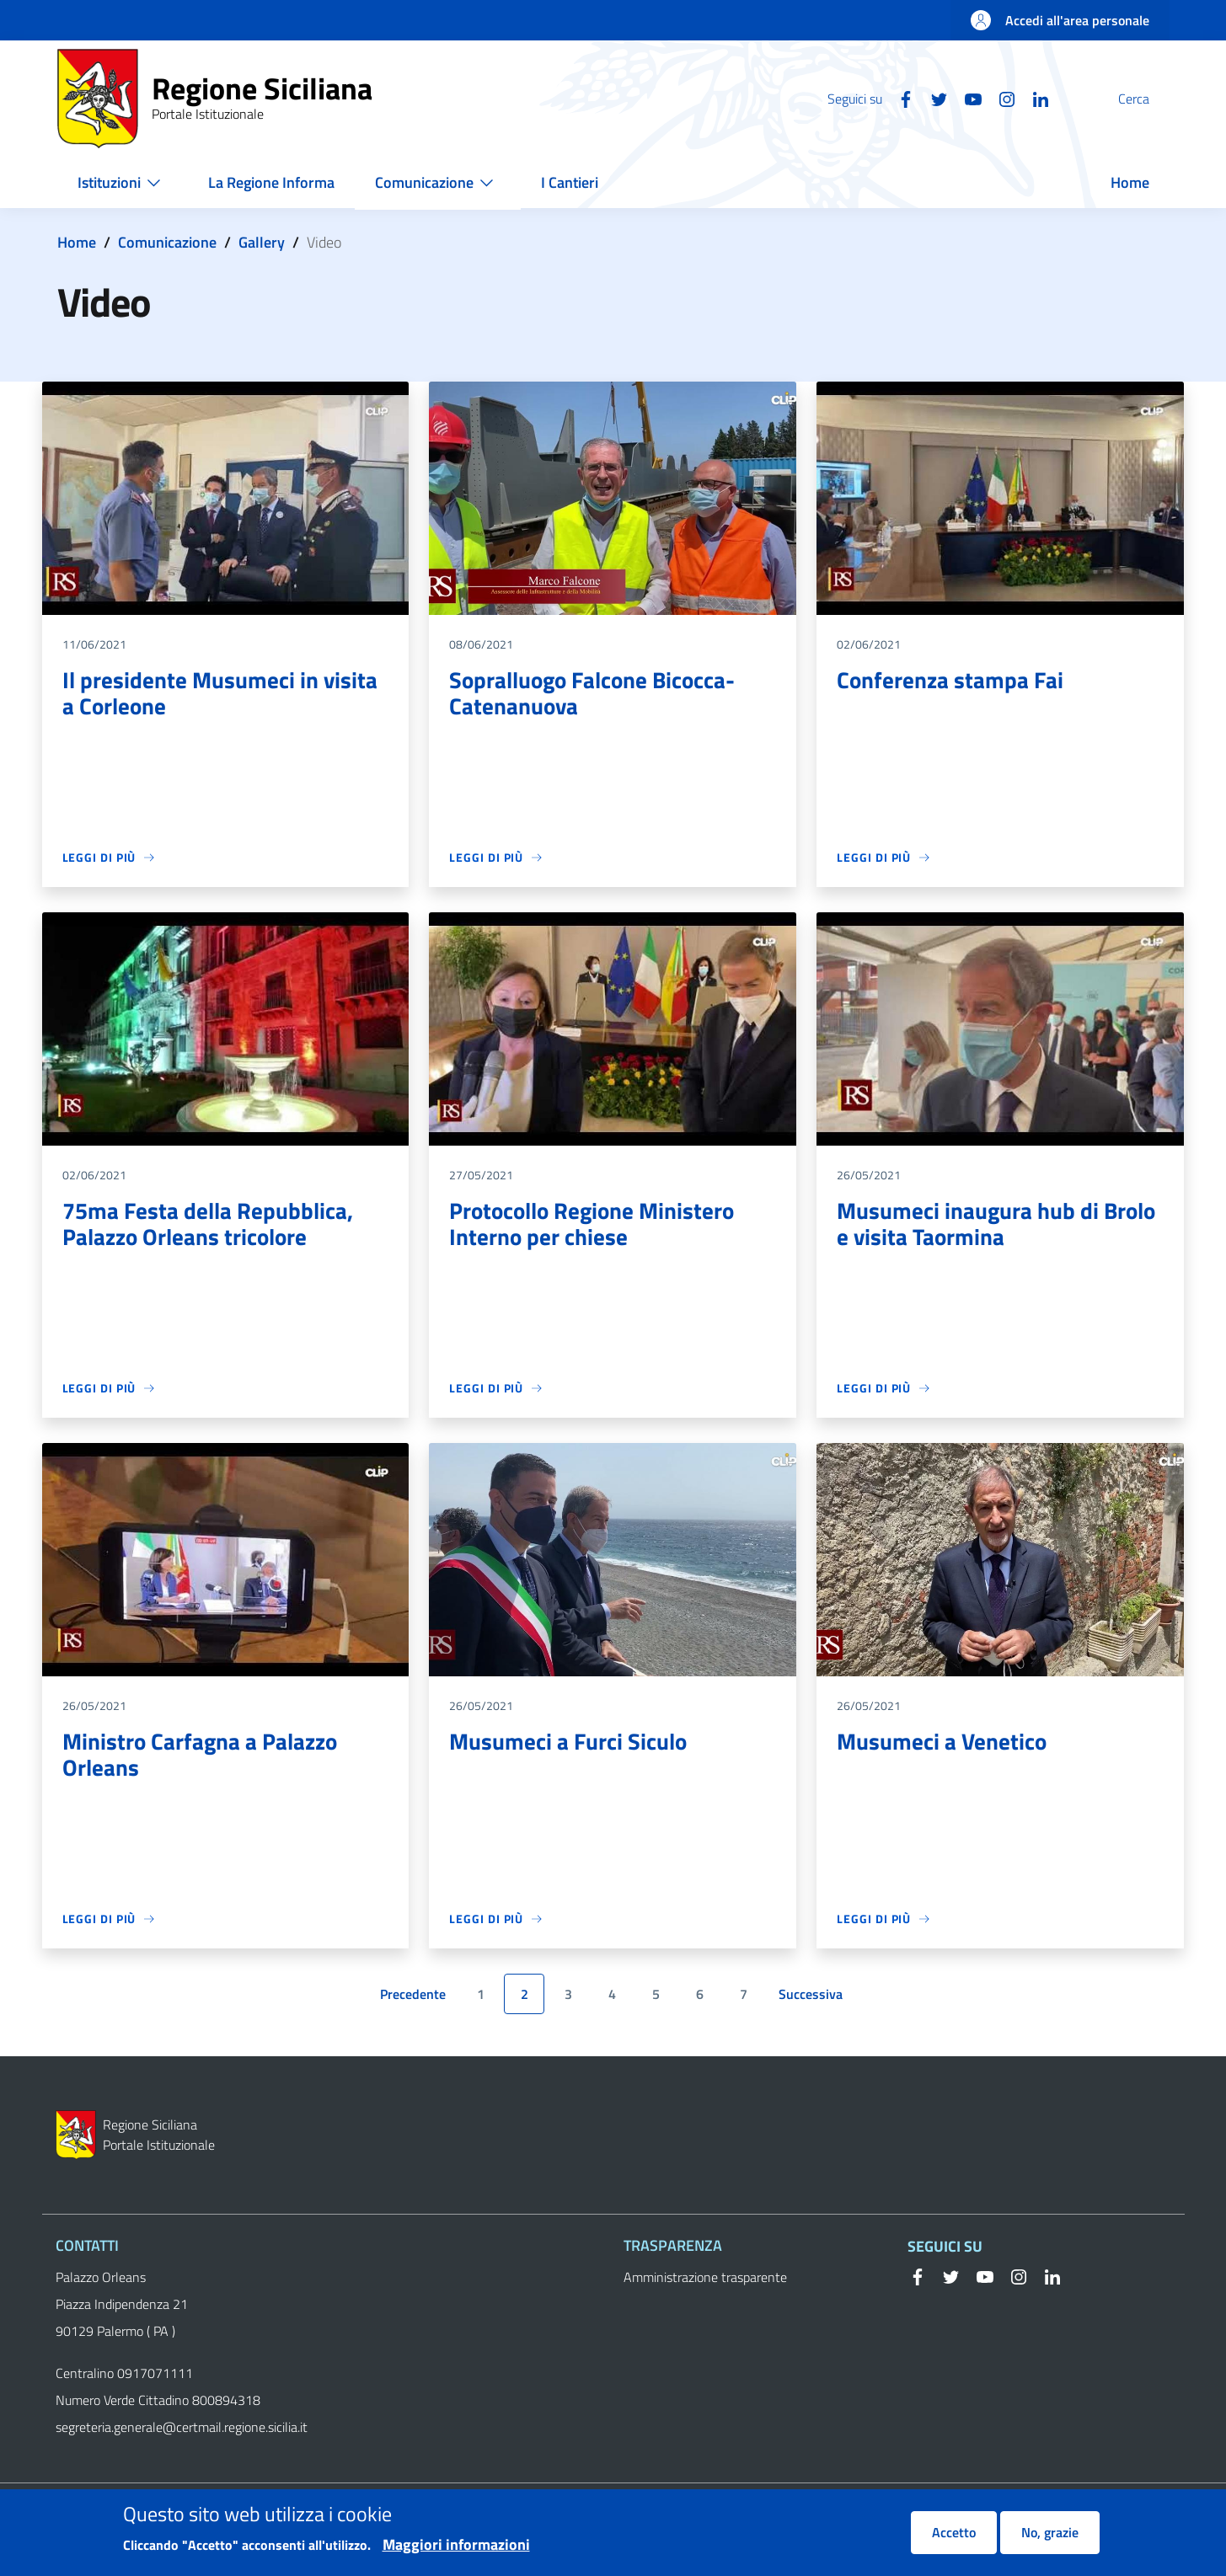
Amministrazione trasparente (705, 2277)
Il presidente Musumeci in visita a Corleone (221, 693)
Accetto (954, 2541)
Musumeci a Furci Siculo (569, 1742)
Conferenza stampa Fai (951, 680)
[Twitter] (899, 98)
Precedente (416, 1998)
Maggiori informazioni (456, 2552)
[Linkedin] (1000, 98)
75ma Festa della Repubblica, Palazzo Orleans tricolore (210, 1224)
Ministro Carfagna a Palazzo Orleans (202, 1755)
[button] (1149, 98)
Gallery (261, 242)
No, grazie (1050, 2541)
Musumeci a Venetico (943, 1742)
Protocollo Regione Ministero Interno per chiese (595, 1224)
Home (76, 242)
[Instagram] (966, 98)
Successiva (814, 1998)
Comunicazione (167, 242)
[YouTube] (933, 98)
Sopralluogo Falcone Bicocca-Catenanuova (596, 693)
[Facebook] (865, 98)
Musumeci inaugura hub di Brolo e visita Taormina (998, 1224)
